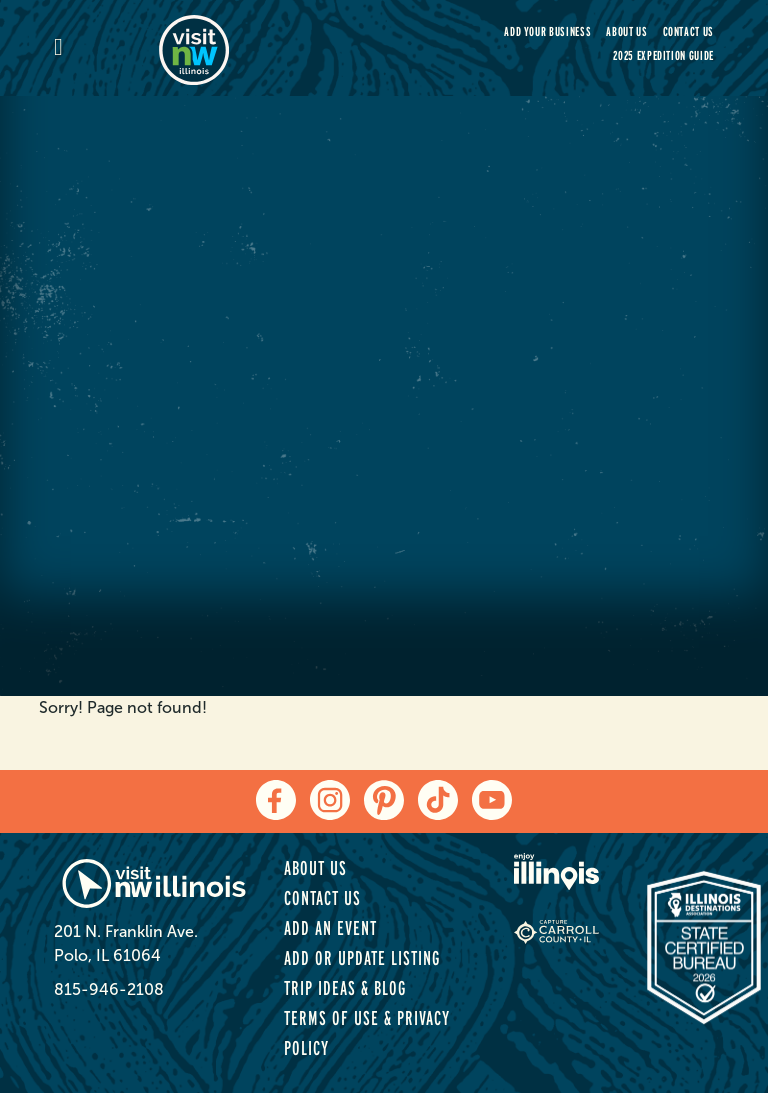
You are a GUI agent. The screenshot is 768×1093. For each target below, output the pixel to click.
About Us (626, 31)
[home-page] (264, 48)
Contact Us (689, 31)
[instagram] (330, 800)
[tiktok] (438, 800)
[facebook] (276, 800)
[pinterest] (384, 800)
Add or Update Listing (362, 958)
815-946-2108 (109, 989)
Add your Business (547, 31)
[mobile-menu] (106, 48)
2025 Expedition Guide (663, 55)
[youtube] (492, 800)
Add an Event (330, 928)
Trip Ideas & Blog (345, 988)
